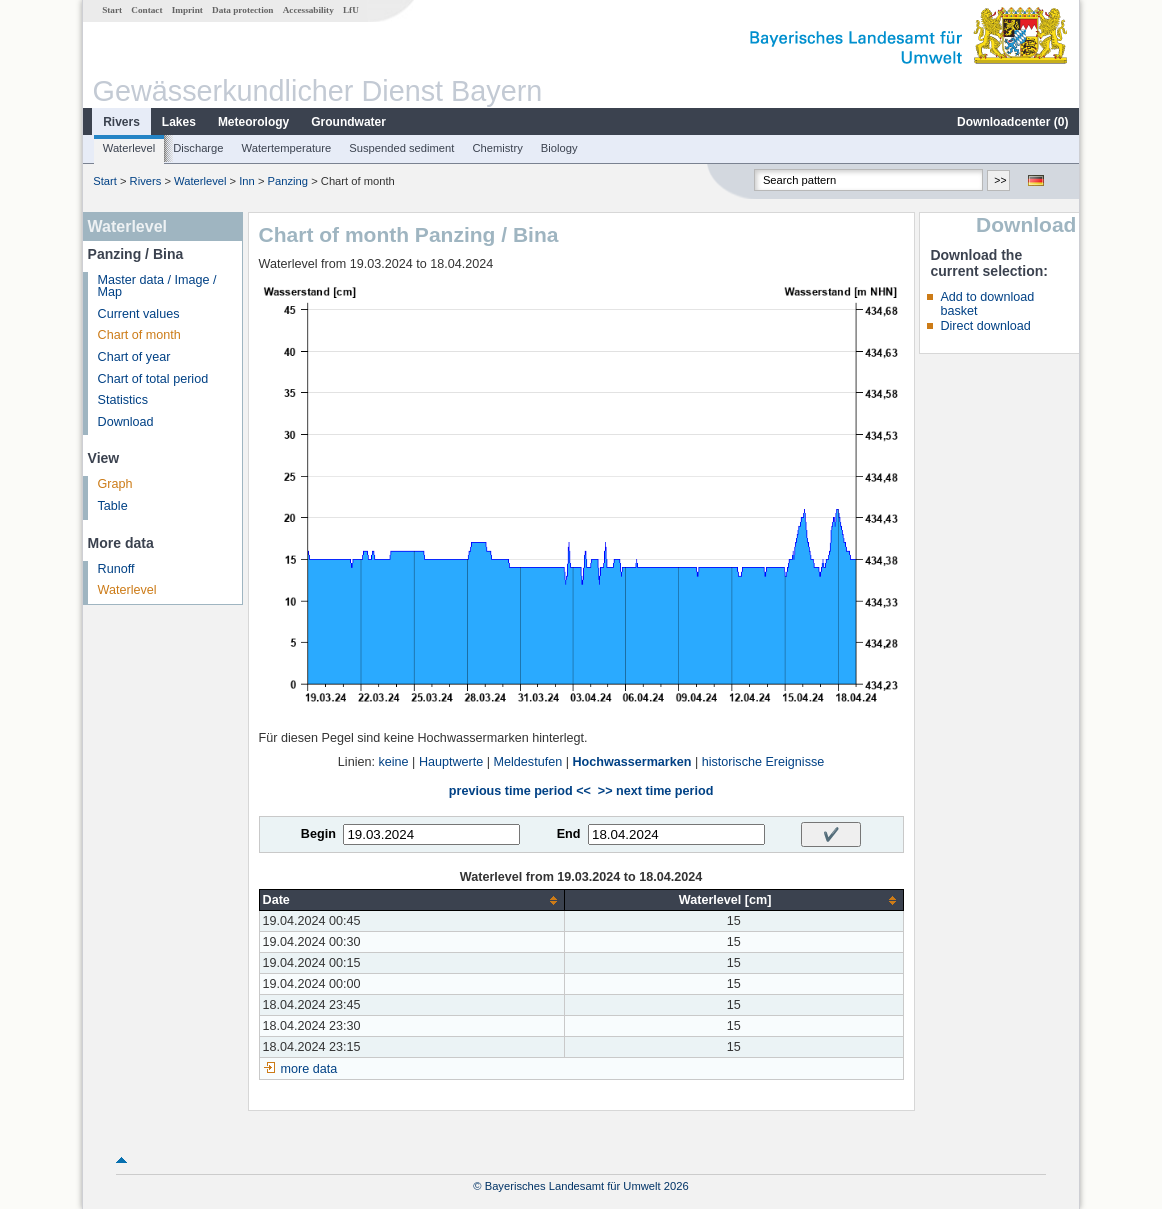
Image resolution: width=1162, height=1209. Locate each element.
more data (309, 1069)
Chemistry (497, 148)
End (569, 834)
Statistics (123, 400)
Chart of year (134, 357)
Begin (318, 834)
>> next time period (655, 791)
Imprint (187, 10)
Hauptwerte (451, 762)
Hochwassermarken (631, 762)
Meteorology (253, 122)
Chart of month (139, 335)
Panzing (288, 181)
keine (393, 762)
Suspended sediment (401, 148)
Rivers (121, 122)
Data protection (242, 10)
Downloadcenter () (1012, 122)
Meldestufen (528, 762)
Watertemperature (287, 148)
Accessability (308, 10)
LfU (351, 10)
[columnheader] (411, 900)
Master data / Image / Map (157, 286)
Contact (146, 10)
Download (126, 422)
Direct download (985, 326)
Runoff (116, 569)
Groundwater (348, 122)
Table (113, 506)
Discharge (198, 148)
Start (112, 10)
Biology (559, 148)
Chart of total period (153, 379)
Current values (139, 314)
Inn (247, 181)
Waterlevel (129, 148)
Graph (115, 484)
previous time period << (520, 791)
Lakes (179, 122)
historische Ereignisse (763, 762)
